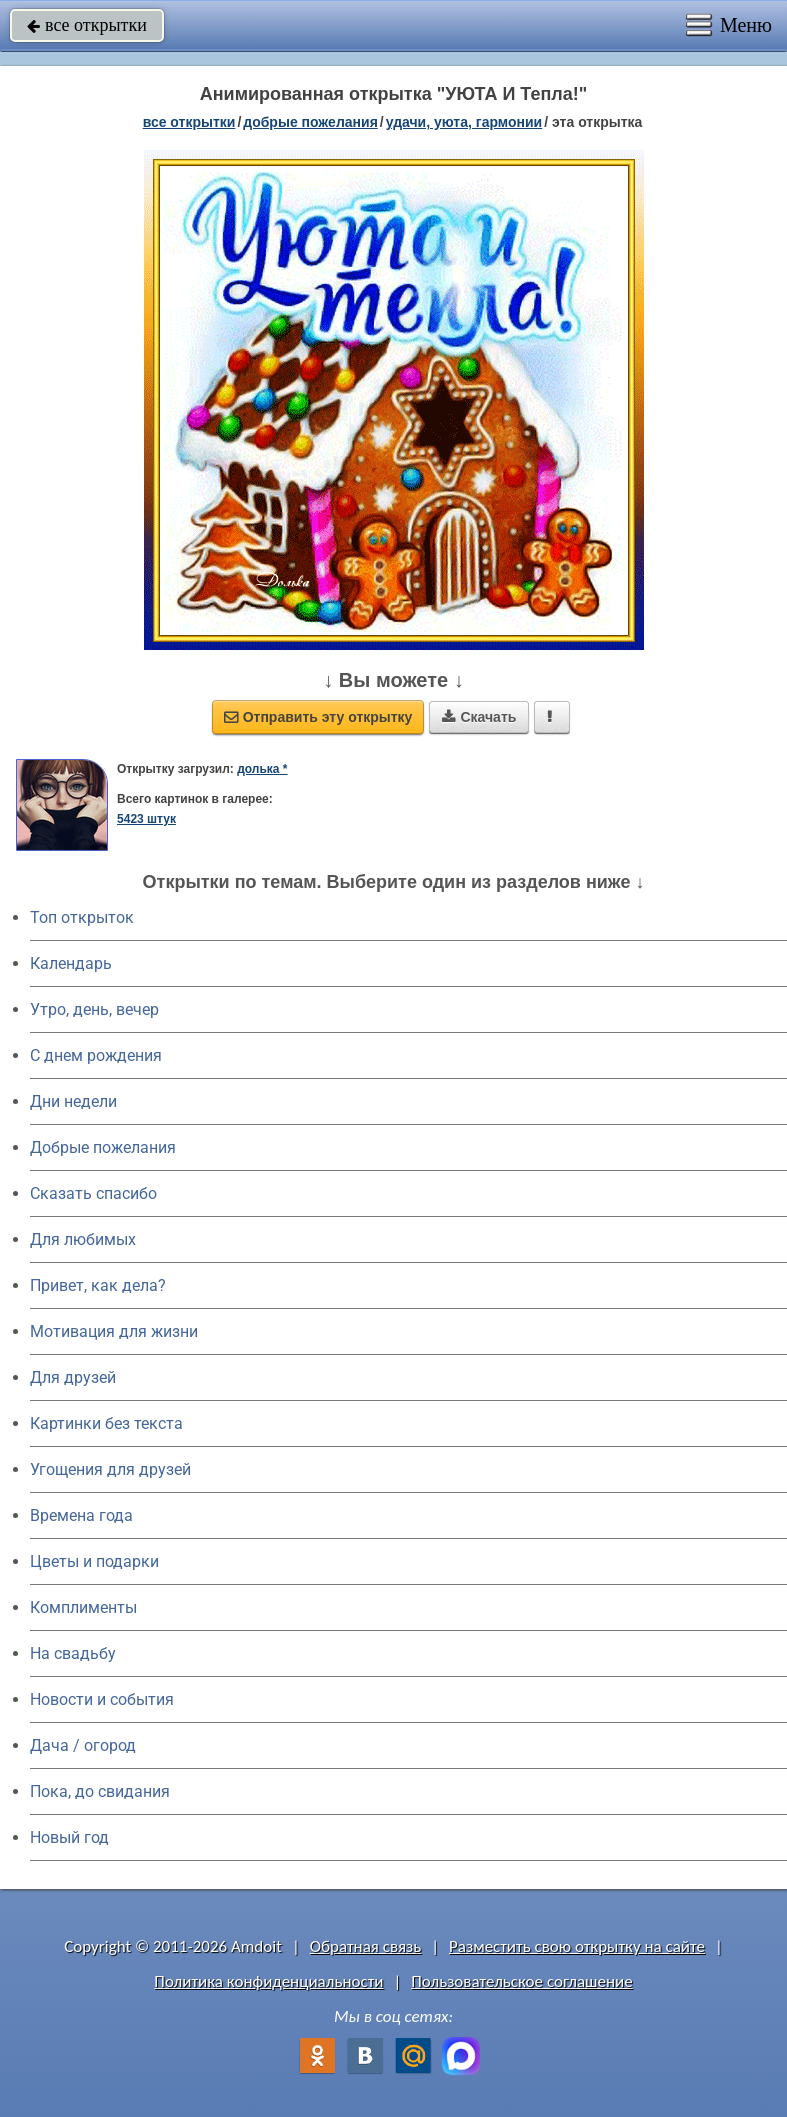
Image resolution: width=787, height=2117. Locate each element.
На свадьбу (73, 1653)
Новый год (69, 1837)
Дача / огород (83, 1745)
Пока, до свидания (100, 1791)
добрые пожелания (310, 122)
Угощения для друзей (110, 1469)
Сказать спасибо (93, 1193)
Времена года (81, 1515)
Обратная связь (366, 1946)
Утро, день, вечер (94, 1009)
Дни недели (73, 1101)
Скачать (479, 717)
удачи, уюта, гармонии (464, 122)
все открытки (87, 25)
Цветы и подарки (94, 1561)
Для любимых (83, 1239)
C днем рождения (96, 1055)
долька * (262, 769)
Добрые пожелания (103, 1147)
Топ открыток (82, 917)
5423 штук (146, 819)
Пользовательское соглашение (521, 1981)
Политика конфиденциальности (268, 1981)
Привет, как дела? (98, 1285)
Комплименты (83, 1607)
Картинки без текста (106, 1423)
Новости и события (102, 1699)
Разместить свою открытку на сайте (577, 1946)
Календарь (71, 963)
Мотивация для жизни (114, 1331)
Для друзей (73, 1377)
